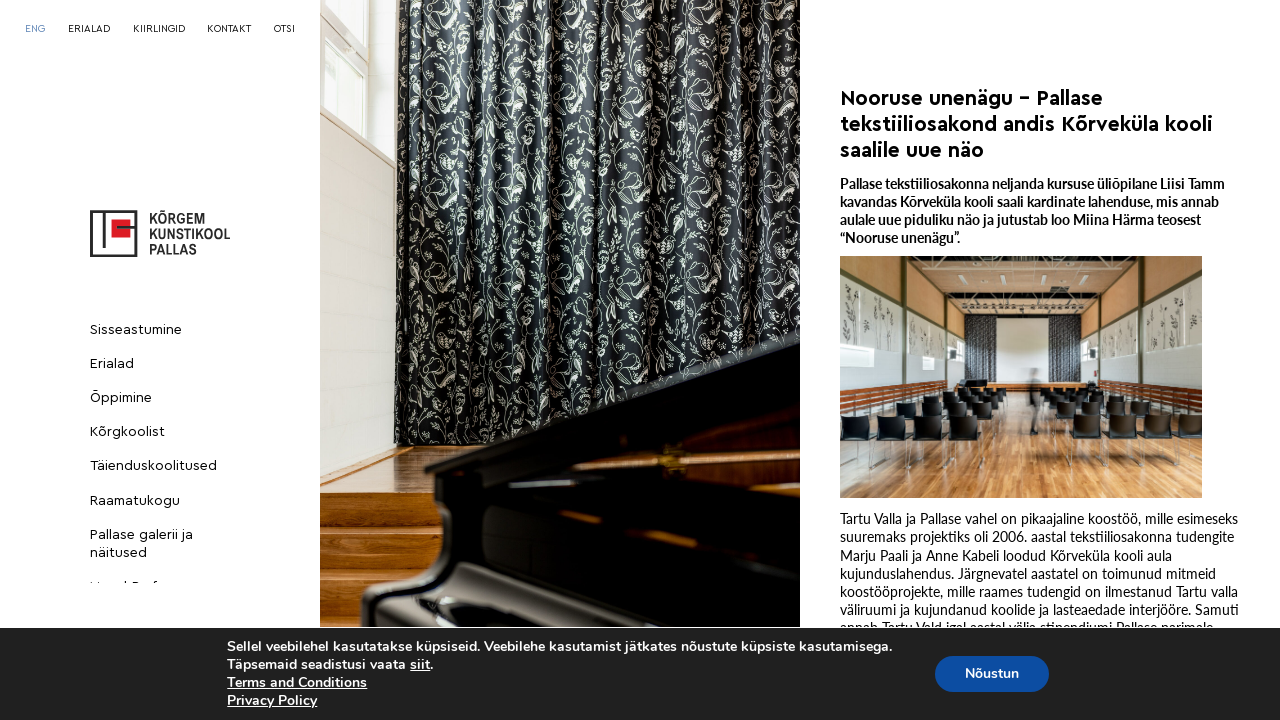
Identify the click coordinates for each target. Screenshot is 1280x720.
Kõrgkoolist (127, 432)
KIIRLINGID (159, 29)
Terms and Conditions (297, 682)
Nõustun (992, 673)
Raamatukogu (135, 501)
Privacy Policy (272, 700)
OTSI (284, 29)
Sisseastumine (136, 330)
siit (420, 665)
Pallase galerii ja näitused (141, 544)
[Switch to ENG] (35, 29)
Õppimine (121, 398)
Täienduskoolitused (153, 466)
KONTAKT (229, 29)
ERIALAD (89, 29)
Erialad (112, 364)
